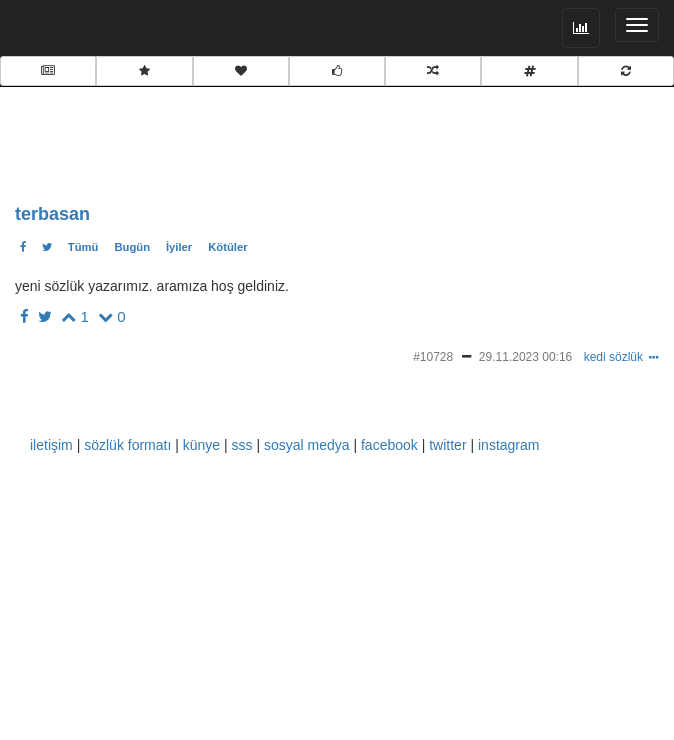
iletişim (51, 445)
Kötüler (227, 247)
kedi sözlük (613, 357)
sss (242, 445)
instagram (508, 445)
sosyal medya (307, 445)
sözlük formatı (127, 445)
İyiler (179, 247)
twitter (447, 445)
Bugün (132, 247)
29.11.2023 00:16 (525, 357)
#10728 (433, 357)
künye (201, 445)
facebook (389, 445)
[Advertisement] (215, 140)
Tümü (83, 247)
